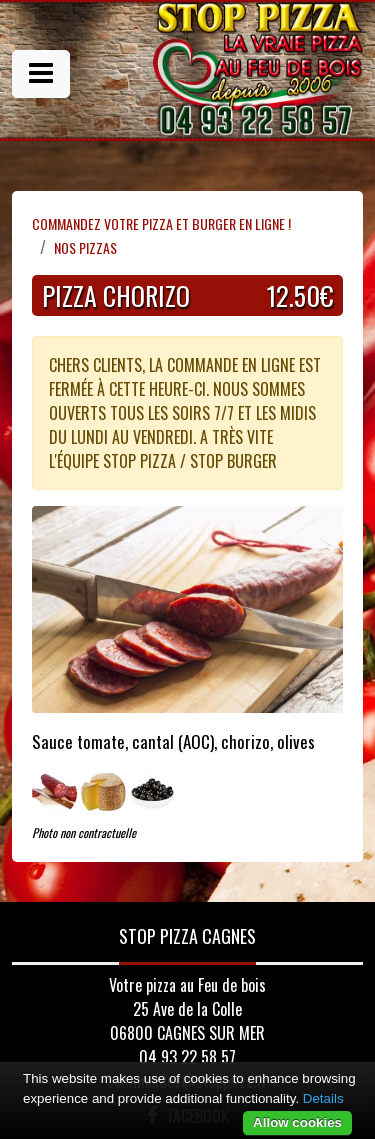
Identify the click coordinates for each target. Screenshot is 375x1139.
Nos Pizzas (85, 247)
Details (323, 1098)
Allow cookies (297, 1122)
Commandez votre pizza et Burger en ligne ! (161, 223)
